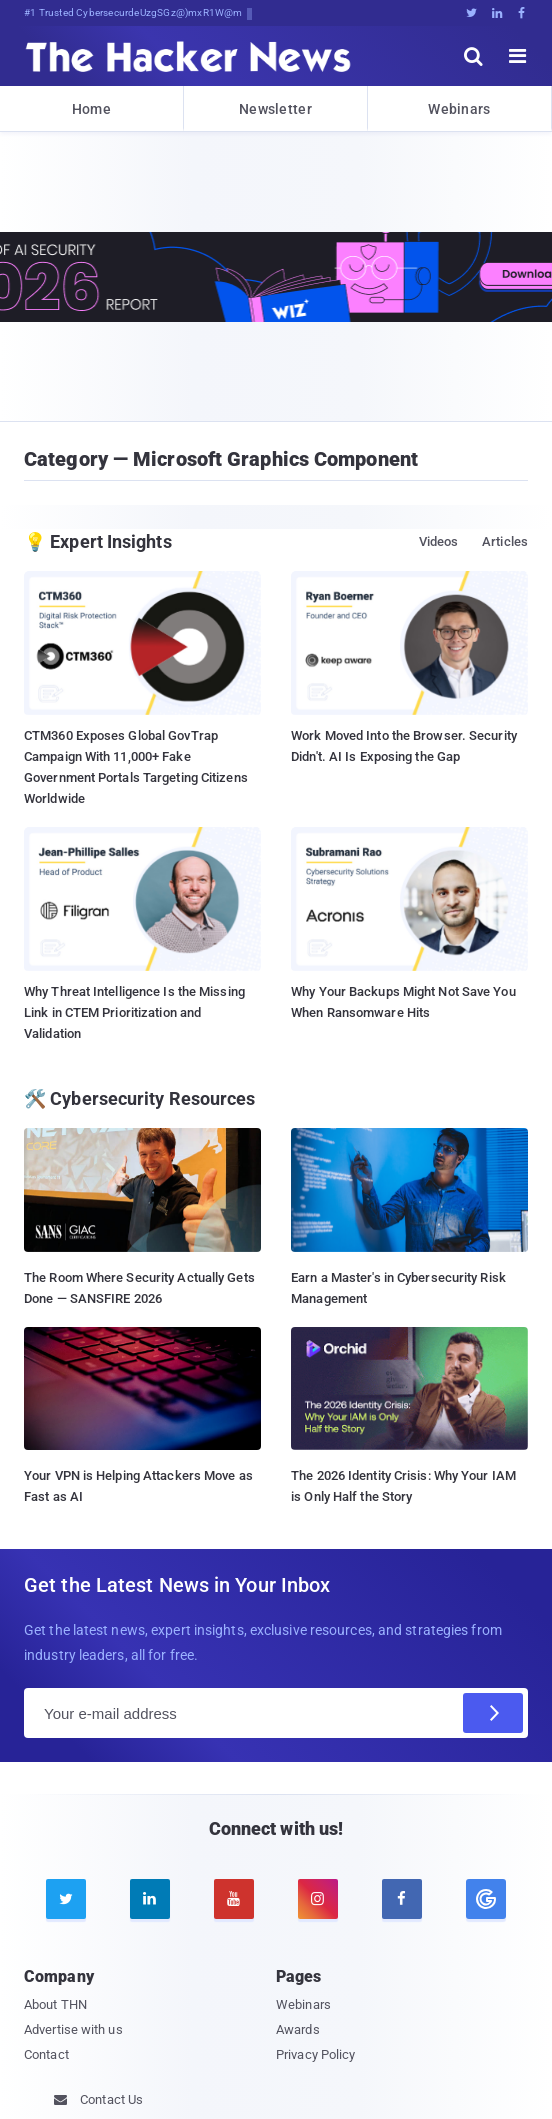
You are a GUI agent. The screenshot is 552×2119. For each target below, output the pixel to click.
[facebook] (402, 1899)
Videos (439, 541)
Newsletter (275, 109)
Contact (46, 2054)
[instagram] (318, 1899)
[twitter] (66, 1899)
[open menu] (518, 56)
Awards (298, 2029)
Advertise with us (73, 2029)
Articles (505, 541)
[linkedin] (150, 1899)
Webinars (459, 109)
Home (91, 109)
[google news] (486, 1899)
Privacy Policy (315, 2054)
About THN (55, 2004)
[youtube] (234, 1899)
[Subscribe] (493, 1713)
